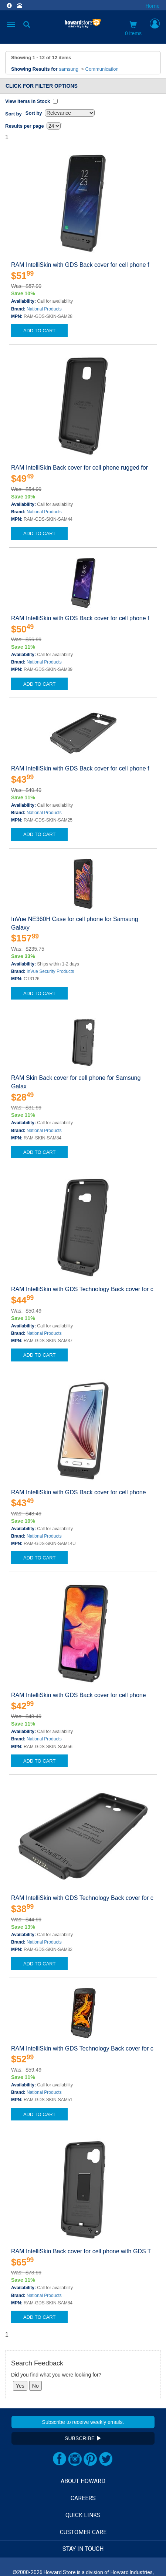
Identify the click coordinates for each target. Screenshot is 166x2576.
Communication (102, 69)
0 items (133, 28)
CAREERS (83, 2498)
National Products (44, 309)
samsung (68, 69)
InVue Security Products (50, 971)
